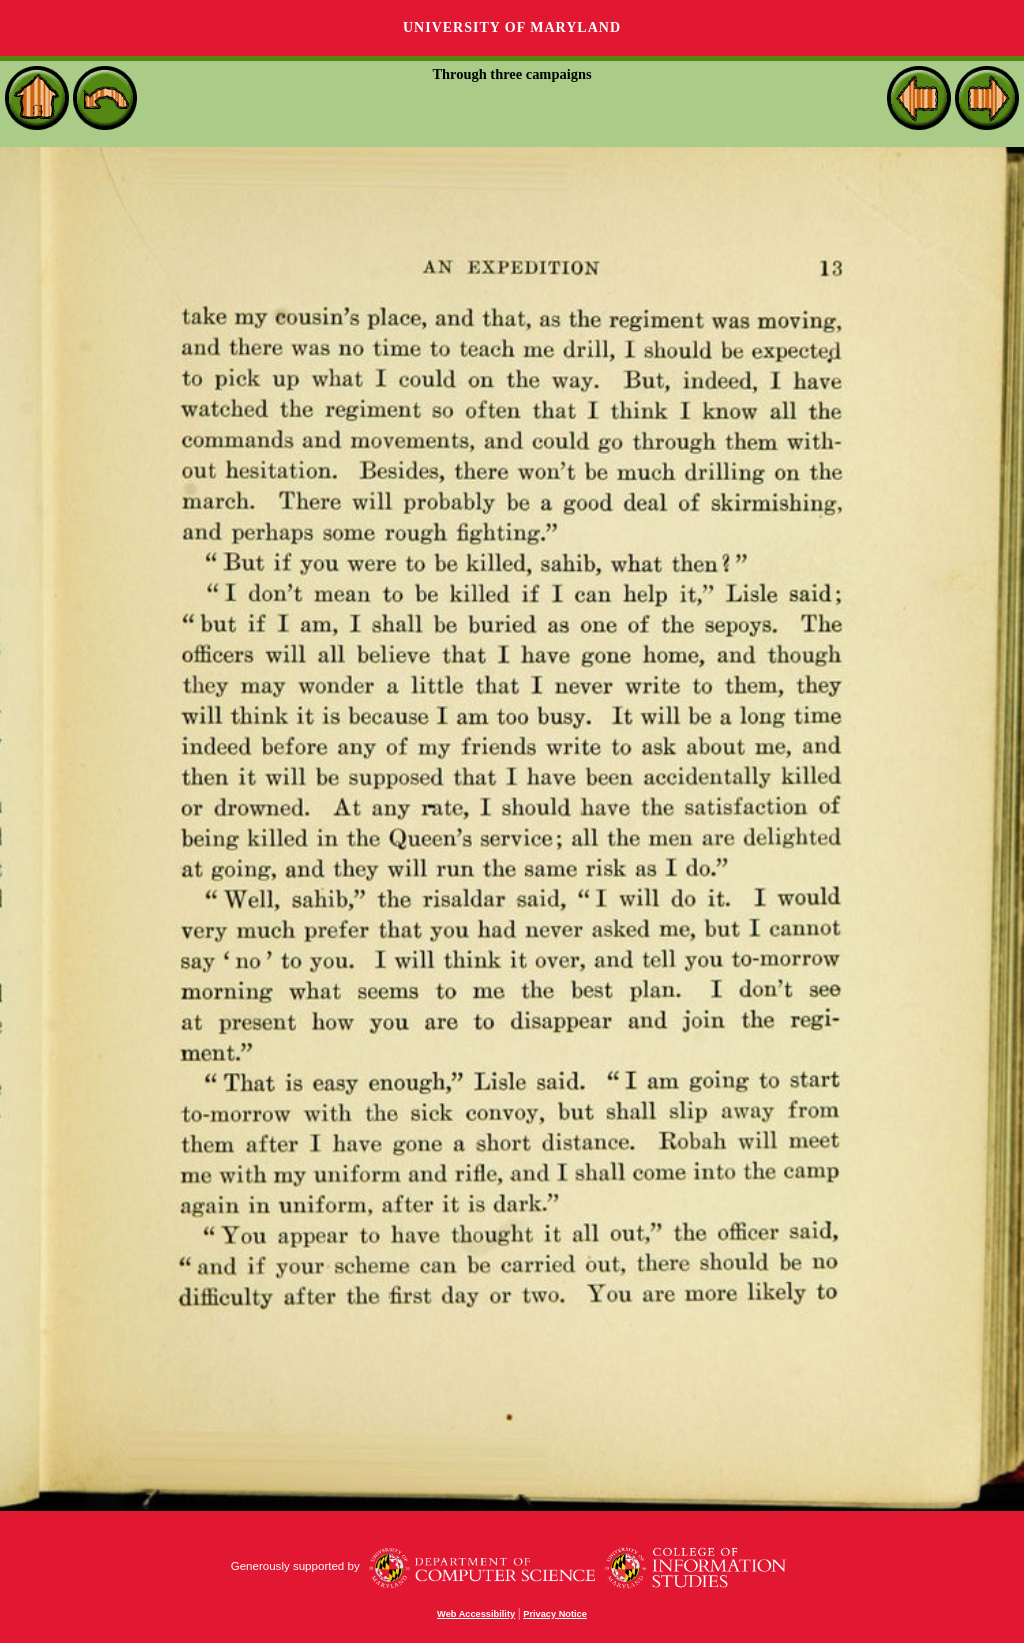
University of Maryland (512, 27)
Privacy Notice (555, 1614)
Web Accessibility (476, 1614)
